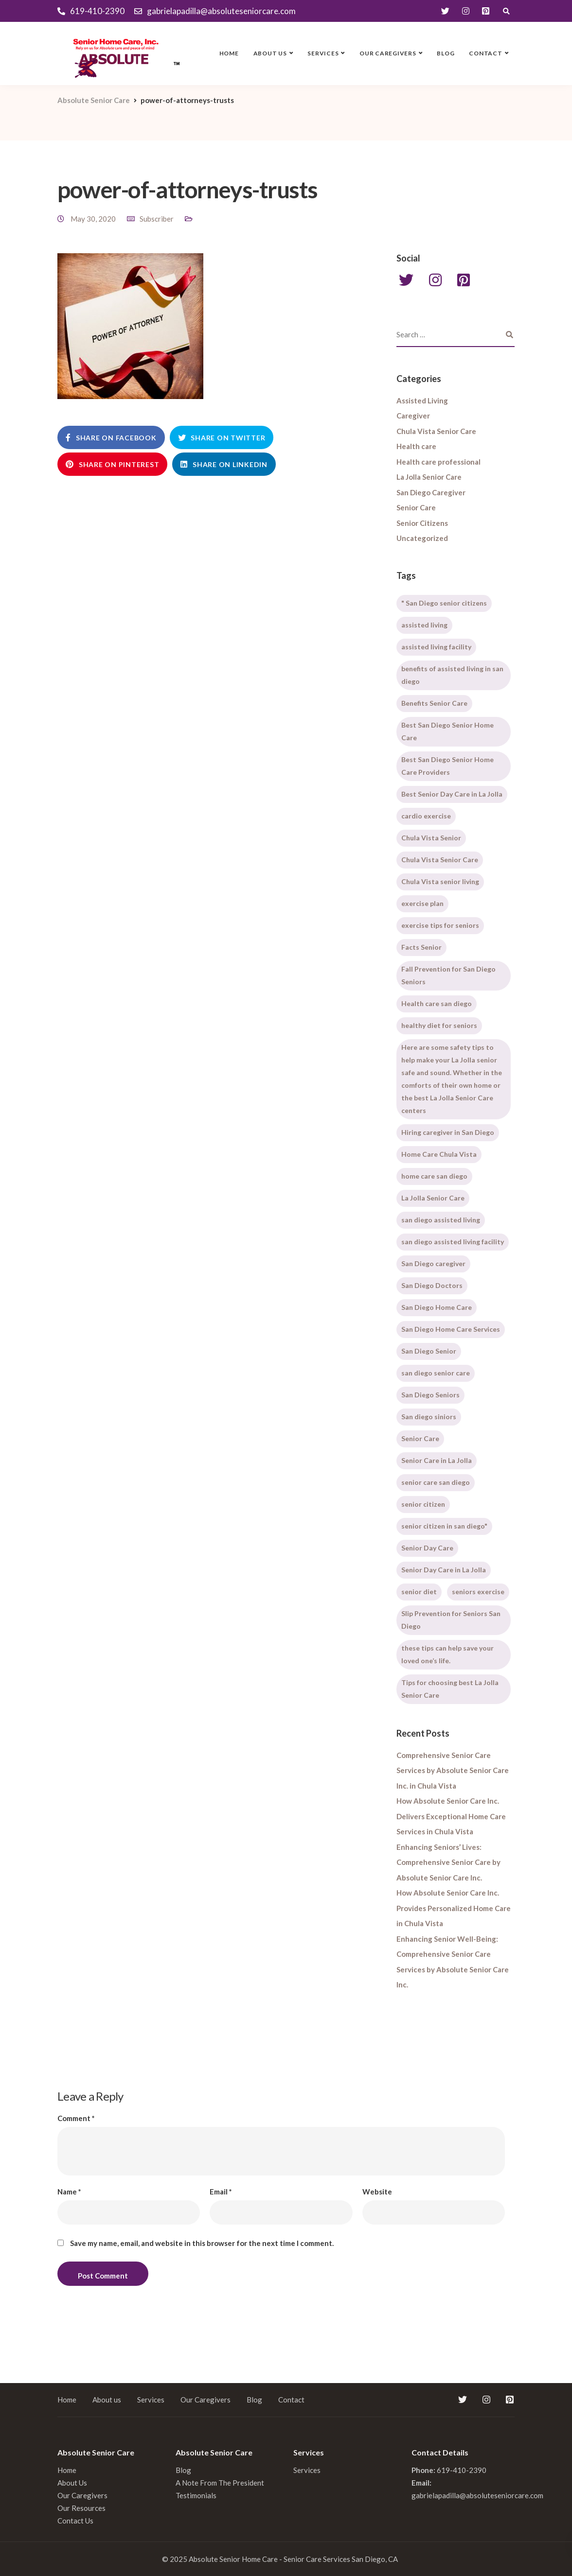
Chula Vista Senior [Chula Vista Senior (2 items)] (431, 838)
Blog (445, 53)
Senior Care (416, 507)
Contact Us (75, 2520)
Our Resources (81, 2508)
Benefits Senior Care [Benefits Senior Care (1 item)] (434, 703)
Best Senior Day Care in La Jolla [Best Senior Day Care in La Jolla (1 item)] (451, 794)
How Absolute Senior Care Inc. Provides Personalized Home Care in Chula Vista (453, 1908)
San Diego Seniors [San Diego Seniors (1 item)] (430, 1395)
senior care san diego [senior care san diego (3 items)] (435, 1482)
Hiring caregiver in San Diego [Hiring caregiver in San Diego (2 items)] (447, 1132)
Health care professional (438, 461)
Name (69, 2191)
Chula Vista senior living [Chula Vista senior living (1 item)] (440, 881)
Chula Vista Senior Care (436, 431)
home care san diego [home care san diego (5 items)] (434, 1176)
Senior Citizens (422, 523)
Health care (416, 446)
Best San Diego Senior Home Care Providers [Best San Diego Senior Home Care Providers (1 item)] (447, 765)
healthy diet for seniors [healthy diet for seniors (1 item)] (439, 1025)
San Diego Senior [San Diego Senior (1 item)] (428, 1351)
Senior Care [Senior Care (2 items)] (420, 1438)
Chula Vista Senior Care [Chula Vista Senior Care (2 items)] (439, 859)
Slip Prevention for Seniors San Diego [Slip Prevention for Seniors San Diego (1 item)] (450, 1619)
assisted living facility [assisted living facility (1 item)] (436, 647)
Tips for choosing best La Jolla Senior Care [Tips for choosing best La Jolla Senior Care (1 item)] (450, 1688)
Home (229, 53)
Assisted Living (422, 400)
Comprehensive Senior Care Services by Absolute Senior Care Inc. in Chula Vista (452, 1770)
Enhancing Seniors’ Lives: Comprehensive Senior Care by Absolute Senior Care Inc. (448, 1862)
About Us (72, 2482)
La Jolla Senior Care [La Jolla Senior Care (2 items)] (433, 1198)
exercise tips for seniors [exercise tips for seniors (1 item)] (440, 925)
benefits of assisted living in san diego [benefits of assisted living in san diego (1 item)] (452, 674)
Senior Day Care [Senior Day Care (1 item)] (427, 1548)
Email (221, 2191)
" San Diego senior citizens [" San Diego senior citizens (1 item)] (444, 603)
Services (323, 53)
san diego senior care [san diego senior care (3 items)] (435, 1373)
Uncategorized (422, 538)
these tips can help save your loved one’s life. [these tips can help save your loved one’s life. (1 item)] (447, 1654)
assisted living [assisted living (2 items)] (424, 625)
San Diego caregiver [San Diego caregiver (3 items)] (433, 1263)
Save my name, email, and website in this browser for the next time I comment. (202, 2243)
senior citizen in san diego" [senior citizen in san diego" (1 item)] (444, 1526)
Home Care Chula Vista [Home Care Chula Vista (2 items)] (439, 1154)
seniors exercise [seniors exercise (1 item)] (478, 1591)
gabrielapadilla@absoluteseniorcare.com (477, 2495)
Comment (76, 2118)
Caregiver (413, 415)
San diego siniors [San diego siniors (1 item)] (428, 1416)
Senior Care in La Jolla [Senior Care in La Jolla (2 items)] (436, 1460)
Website (377, 2191)
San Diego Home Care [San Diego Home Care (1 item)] (436, 1307)
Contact (485, 53)
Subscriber (157, 218)
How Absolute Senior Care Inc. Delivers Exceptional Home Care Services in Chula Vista (451, 1816)
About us (270, 53)
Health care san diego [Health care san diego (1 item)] (436, 1003)
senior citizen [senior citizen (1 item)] (423, 1504)
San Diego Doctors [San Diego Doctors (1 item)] (432, 1285)
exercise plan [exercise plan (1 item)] (422, 903)
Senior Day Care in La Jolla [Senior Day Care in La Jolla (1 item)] (443, 1570)
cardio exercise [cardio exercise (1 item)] (426, 816)
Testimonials (196, 2495)
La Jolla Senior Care (429, 476)
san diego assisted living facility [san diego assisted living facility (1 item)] (452, 1241)
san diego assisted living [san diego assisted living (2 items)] (440, 1220)
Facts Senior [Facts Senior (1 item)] (421, 947)
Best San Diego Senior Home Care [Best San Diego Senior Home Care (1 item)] (447, 731)
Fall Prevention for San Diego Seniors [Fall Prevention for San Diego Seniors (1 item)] (448, 975)
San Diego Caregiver (430, 492)
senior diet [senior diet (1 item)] (419, 1591)
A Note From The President (220, 2482)
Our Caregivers (387, 53)
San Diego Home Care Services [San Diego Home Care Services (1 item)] (450, 1329)
